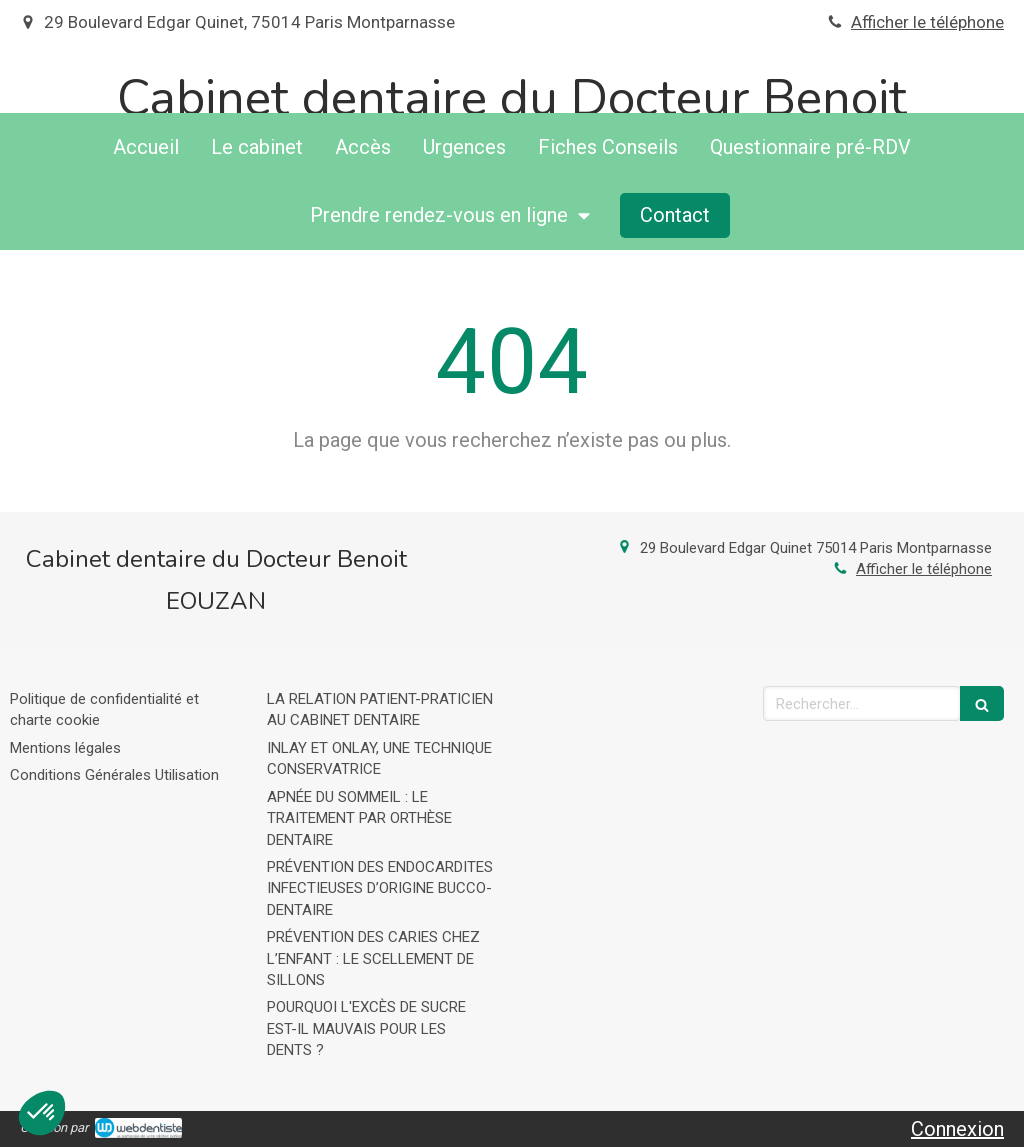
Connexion (957, 1129)
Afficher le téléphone (927, 22)
